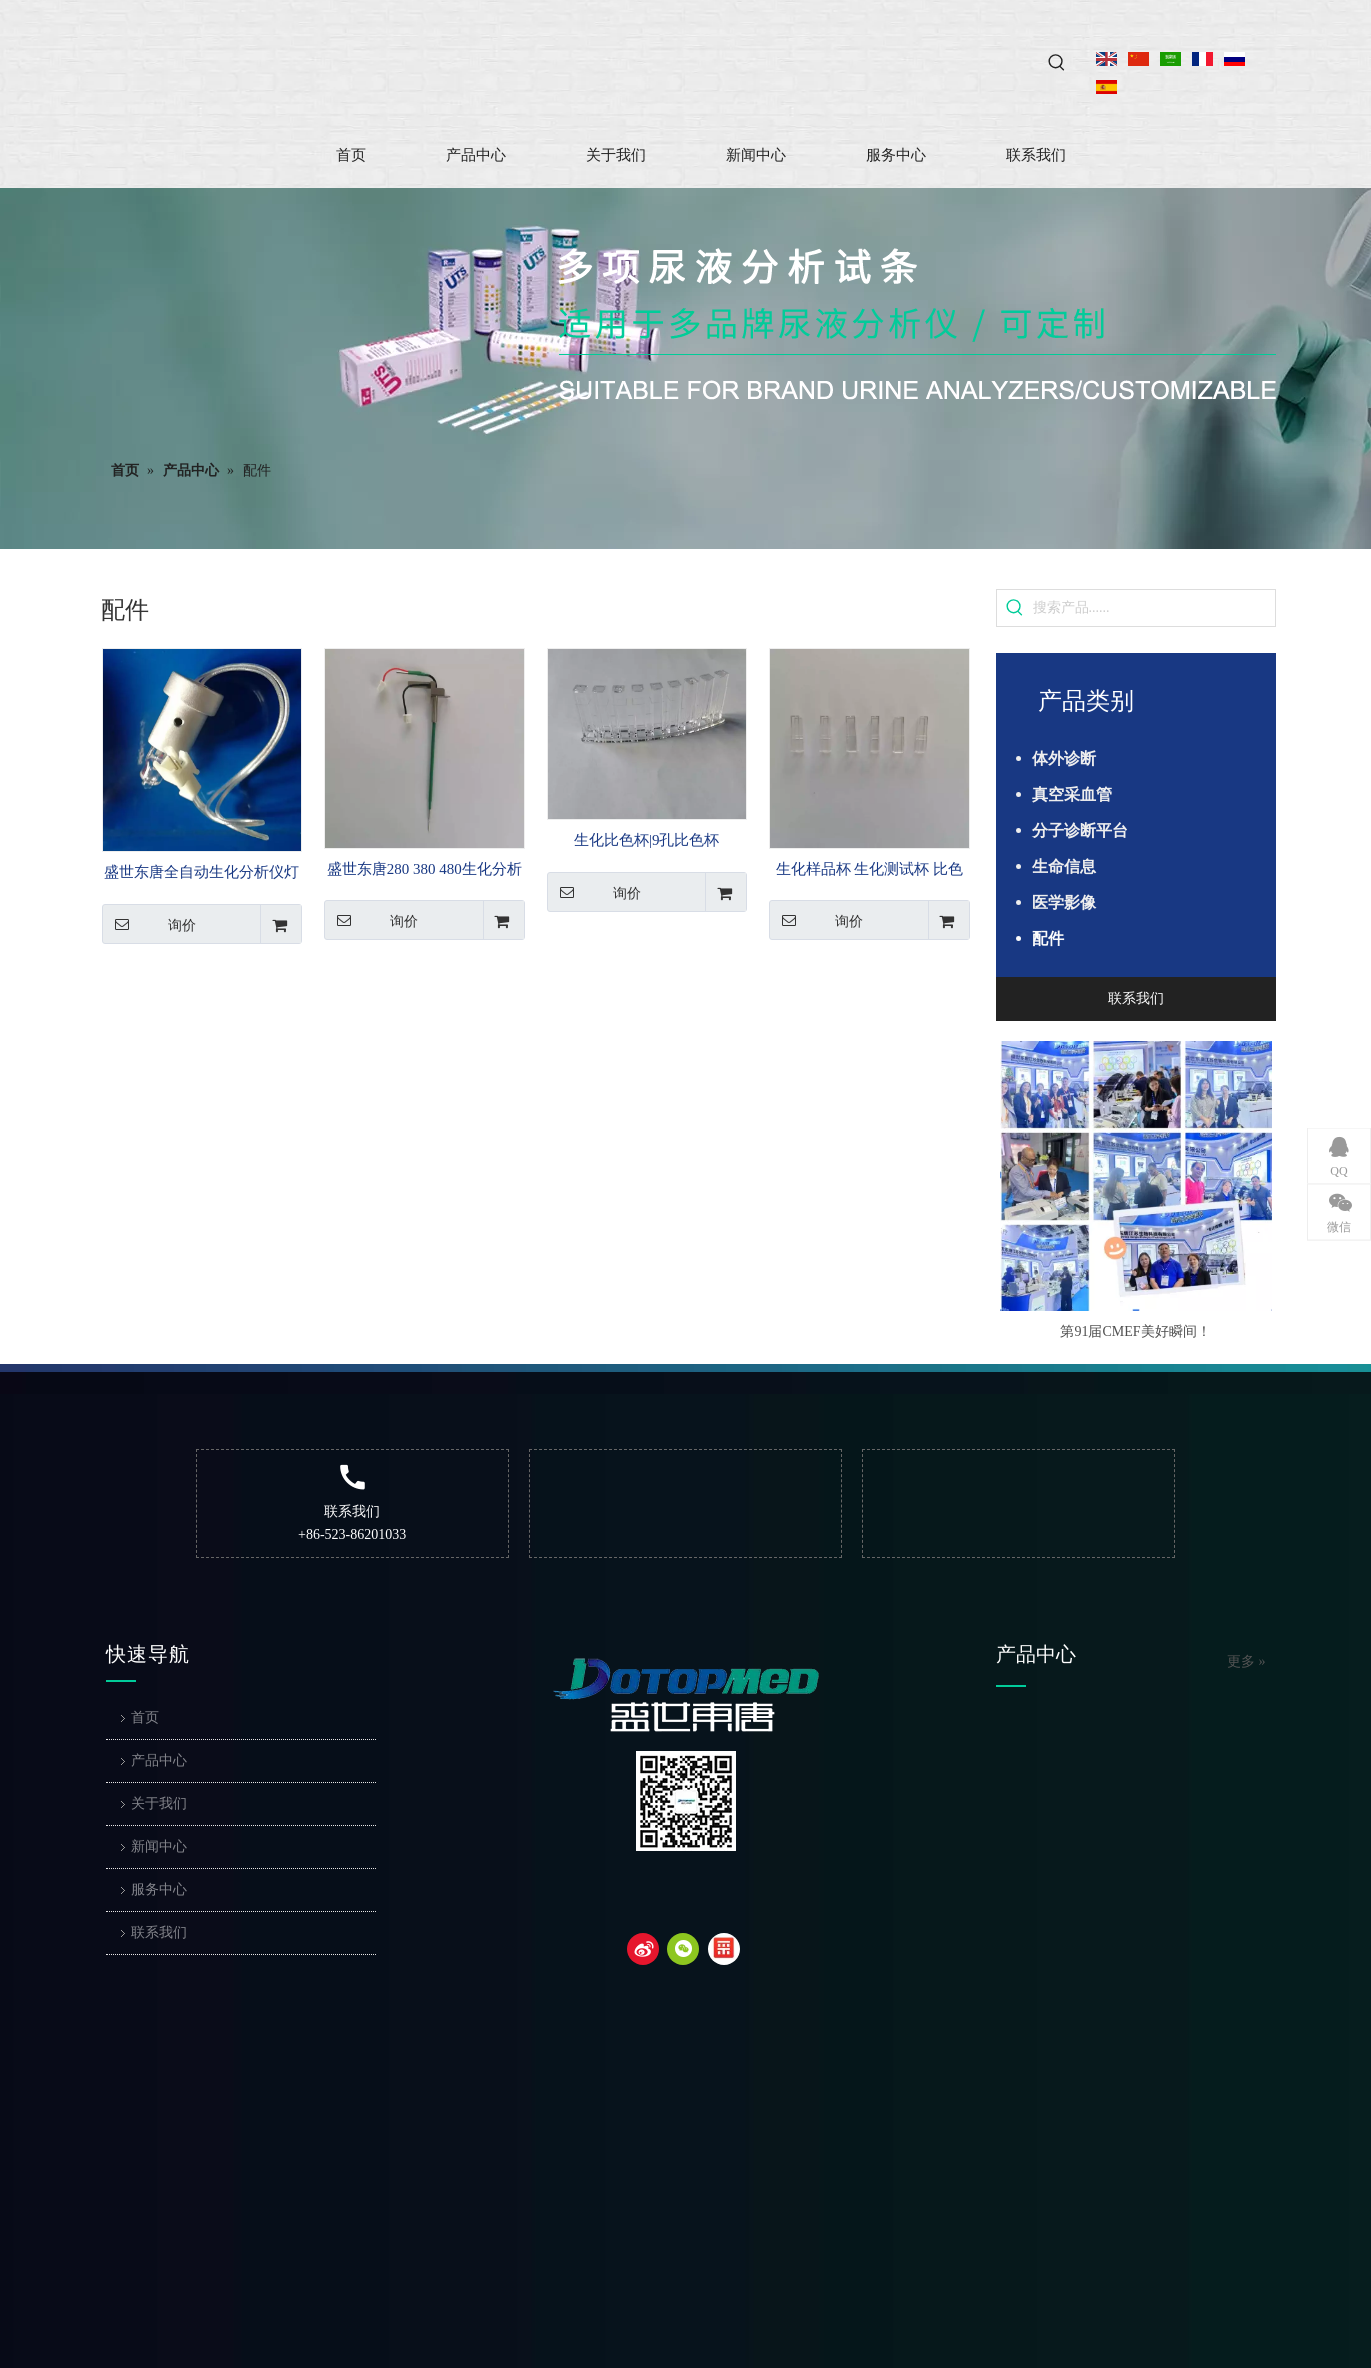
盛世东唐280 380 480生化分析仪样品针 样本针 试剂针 (424, 871)
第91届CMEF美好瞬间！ (1135, 1331)
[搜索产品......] (1154, 608)
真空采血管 (1072, 794)
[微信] (683, 1949)
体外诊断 (1064, 758)
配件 (1048, 938)
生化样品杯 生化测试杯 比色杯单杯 (870, 871)
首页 (145, 1717)
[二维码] (686, 1801)
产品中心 (159, 1760)
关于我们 (159, 1803)
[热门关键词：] (1057, 63)
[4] (917, 324)
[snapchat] (724, 1949)
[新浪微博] (643, 1949)
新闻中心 (159, 1846)
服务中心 (159, 1889)
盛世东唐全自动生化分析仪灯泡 (201, 874)
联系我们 (1136, 998)
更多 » (1246, 1662)
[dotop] (686, 1695)
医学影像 (1064, 902)
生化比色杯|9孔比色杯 (647, 840)
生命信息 (1064, 866)
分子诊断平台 (1080, 830)
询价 (149, 924)
